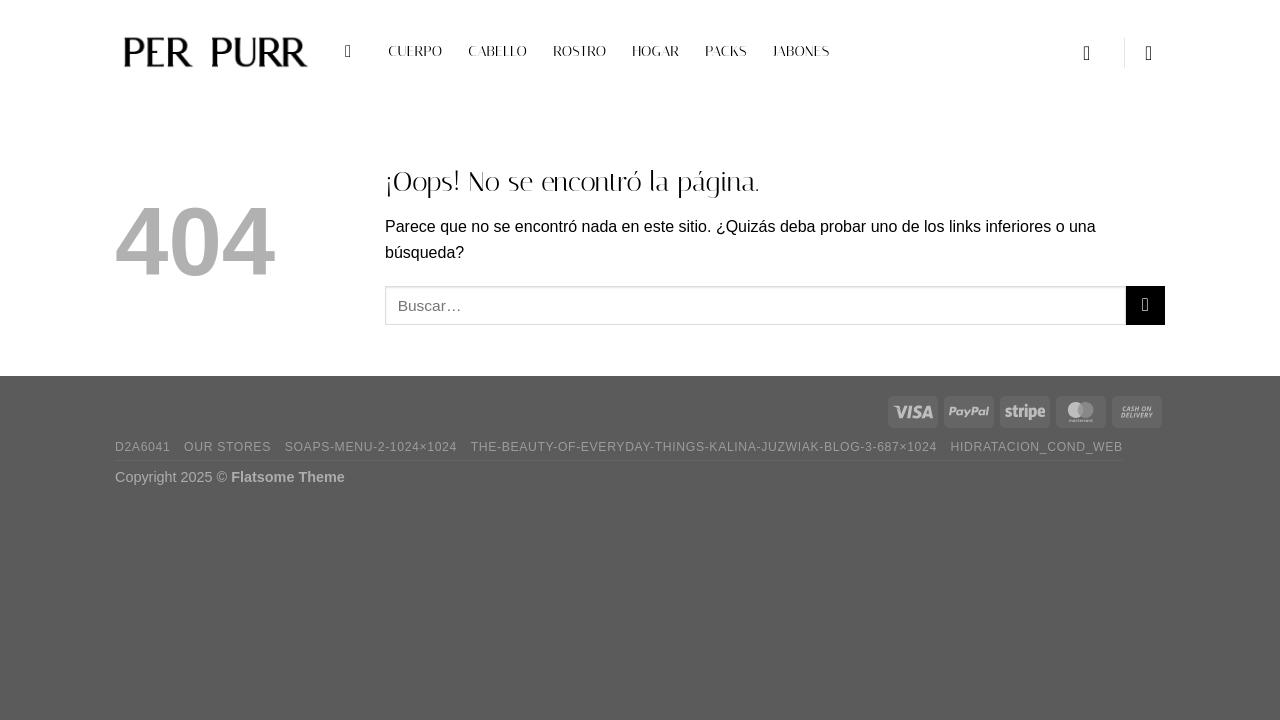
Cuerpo (415, 51)
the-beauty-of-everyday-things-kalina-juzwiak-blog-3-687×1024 (704, 447)
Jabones (801, 51)
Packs (725, 51)
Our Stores (227, 447)
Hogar (655, 51)
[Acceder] (1093, 53)
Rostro (579, 51)
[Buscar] (353, 52)
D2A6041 (142, 447)
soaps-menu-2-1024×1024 (371, 447)
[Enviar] (1145, 305)
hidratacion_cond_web (1037, 447)
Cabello (497, 51)
